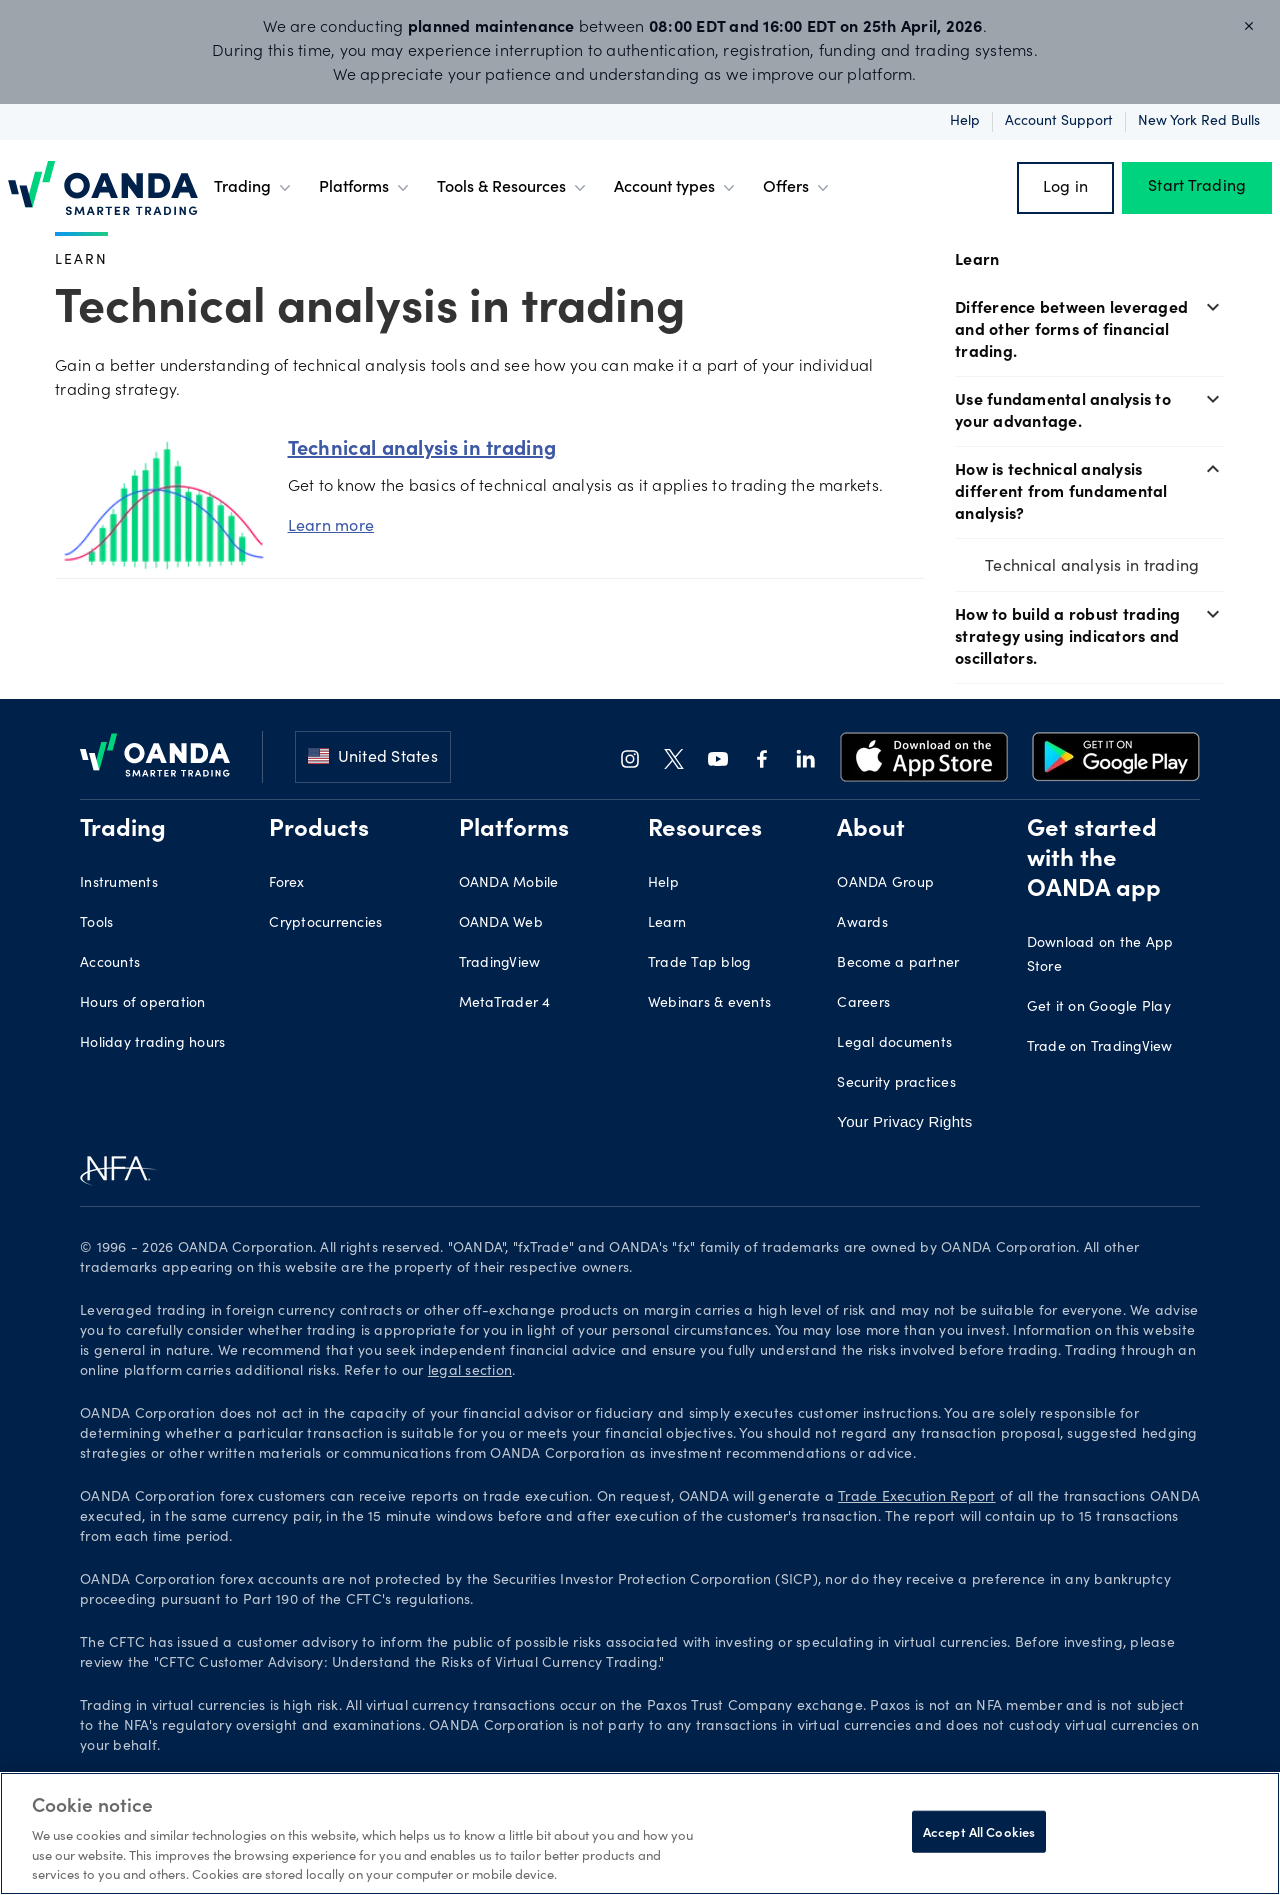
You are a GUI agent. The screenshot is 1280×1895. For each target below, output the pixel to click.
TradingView (500, 964)
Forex (286, 884)
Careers (863, 1004)
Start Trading (1197, 188)
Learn (81, 258)
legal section (470, 1372)
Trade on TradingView (1100, 1048)
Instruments (119, 884)
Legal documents (894, 1044)
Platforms (366, 188)
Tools (96, 924)
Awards (862, 924)
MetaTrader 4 (505, 1004)
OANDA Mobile (509, 884)
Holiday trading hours (152, 1044)
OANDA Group (885, 884)
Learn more (331, 524)
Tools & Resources (513, 188)
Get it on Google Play (1099, 1008)
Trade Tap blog (700, 964)
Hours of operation (143, 1004)
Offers (798, 188)
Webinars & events (709, 1004)
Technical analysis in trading (1092, 564)
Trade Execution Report (917, 1498)
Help (965, 122)
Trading (254, 188)
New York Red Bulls (1199, 122)
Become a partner (898, 964)
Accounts (110, 964)
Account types (676, 188)
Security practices (896, 1084)
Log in (1065, 188)
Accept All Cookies (979, 1831)
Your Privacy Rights (904, 1121)
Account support (1059, 122)
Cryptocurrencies (325, 924)
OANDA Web (501, 924)
